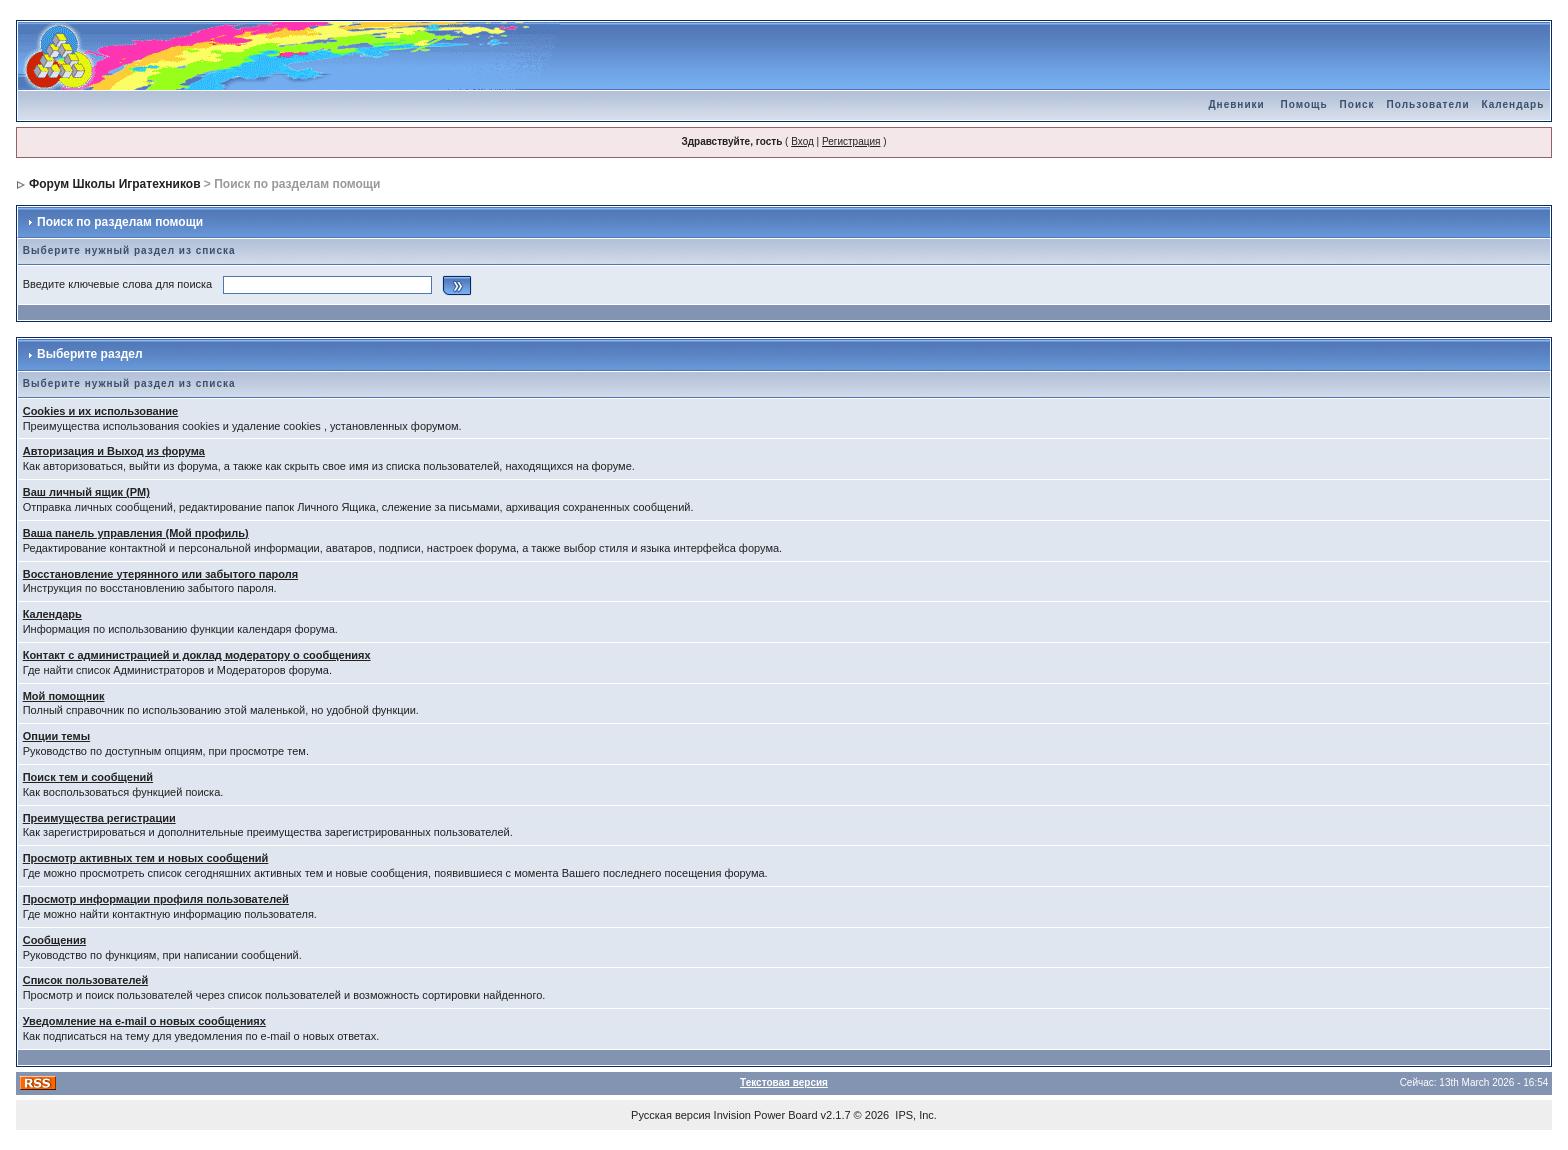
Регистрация (851, 141)
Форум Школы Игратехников (115, 184)
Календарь (1513, 104)
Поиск (1357, 104)
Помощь (1303, 104)
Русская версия (670, 1115)
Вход (802, 141)
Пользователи (1428, 104)
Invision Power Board (766, 1115)
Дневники (1236, 104)
